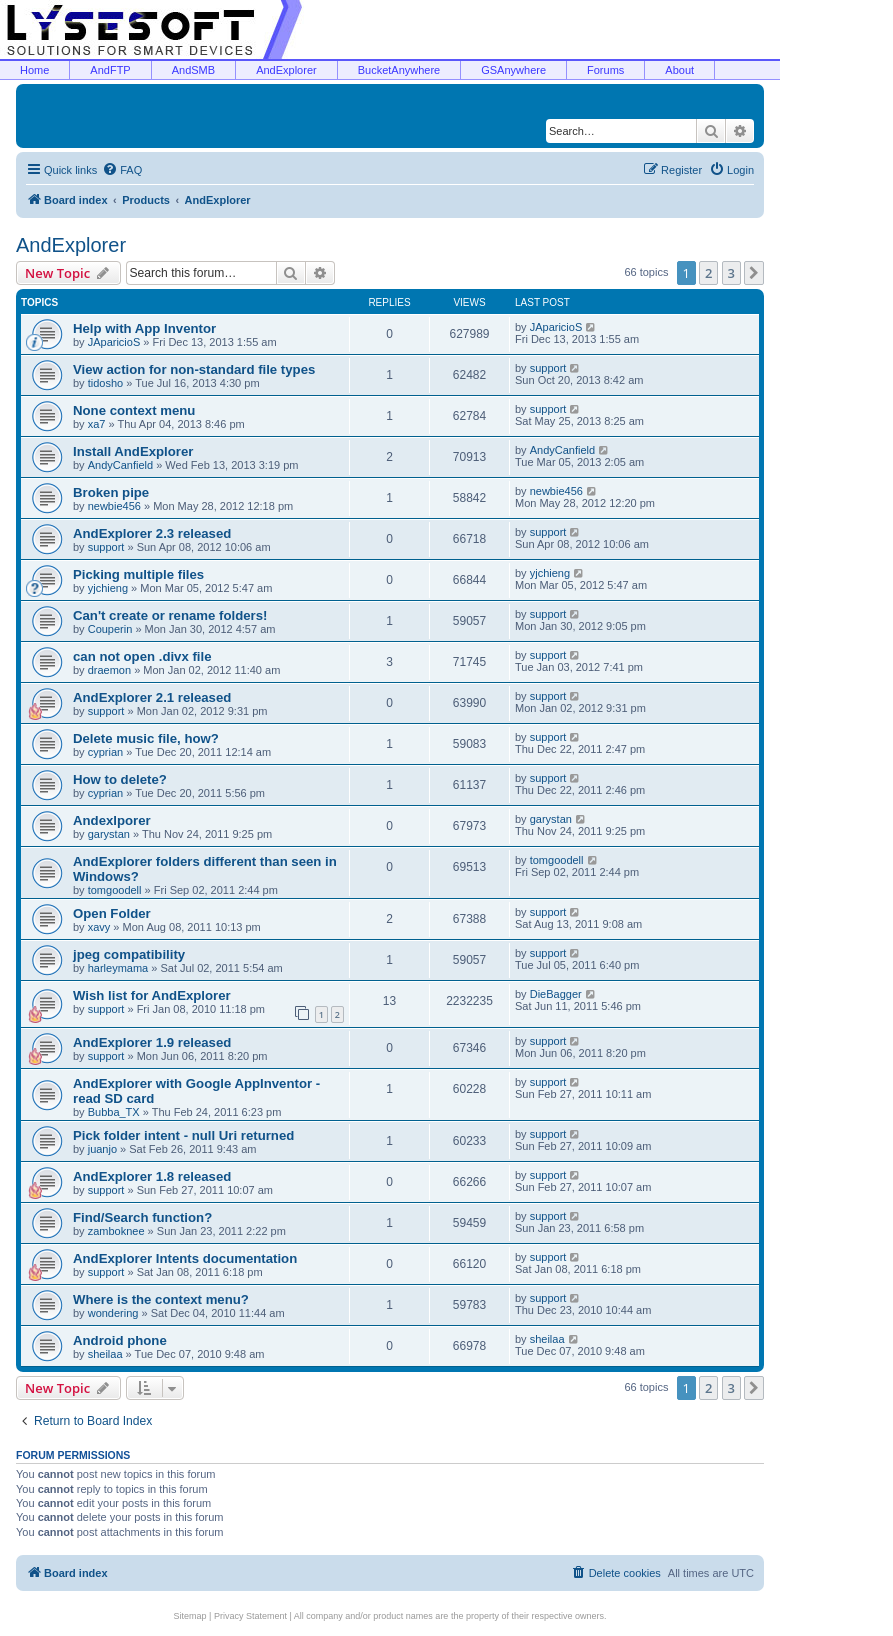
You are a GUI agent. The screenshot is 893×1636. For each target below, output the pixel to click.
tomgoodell (115, 890)
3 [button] (731, 273)
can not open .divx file (142, 656)
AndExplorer (286, 70)
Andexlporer (112, 820)
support (548, 368)
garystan (109, 834)
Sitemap (190, 1616)
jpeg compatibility (129, 954)
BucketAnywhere (399, 70)
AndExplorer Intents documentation (185, 1258)
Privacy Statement (250, 1616)
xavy (99, 927)
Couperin (110, 629)
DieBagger (556, 994)
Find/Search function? (142, 1217)
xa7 (97, 424)
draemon (109, 670)
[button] (754, 273)
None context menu (134, 410)
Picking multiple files (138, 574)
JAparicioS (114, 342)
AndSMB (193, 70)
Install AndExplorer (133, 451)
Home (34, 70)
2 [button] (708, 273)
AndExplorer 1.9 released (152, 1042)
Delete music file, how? (146, 738)
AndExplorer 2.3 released (152, 533)
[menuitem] (122, 170)
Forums (605, 70)
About (679, 70)
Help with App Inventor (144, 328)
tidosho (105, 383)
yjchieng (108, 588)
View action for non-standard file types (194, 369)
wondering (113, 1313)
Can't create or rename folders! (170, 615)
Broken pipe (111, 492)
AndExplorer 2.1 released (152, 697)
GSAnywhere (513, 70)
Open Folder (112, 913)
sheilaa (105, 1354)
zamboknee (116, 1231)
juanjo (102, 1149)
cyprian (105, 752)
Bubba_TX (114, 1112)
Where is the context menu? (161, 1299)
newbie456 (114, 506)
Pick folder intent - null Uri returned (183, 1135)
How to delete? (120, 779)
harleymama (118, 968)
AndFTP (110, 70)
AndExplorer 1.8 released (152, 1176)
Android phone (120, 1340)
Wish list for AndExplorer (152, 995)
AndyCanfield (120, 465)
